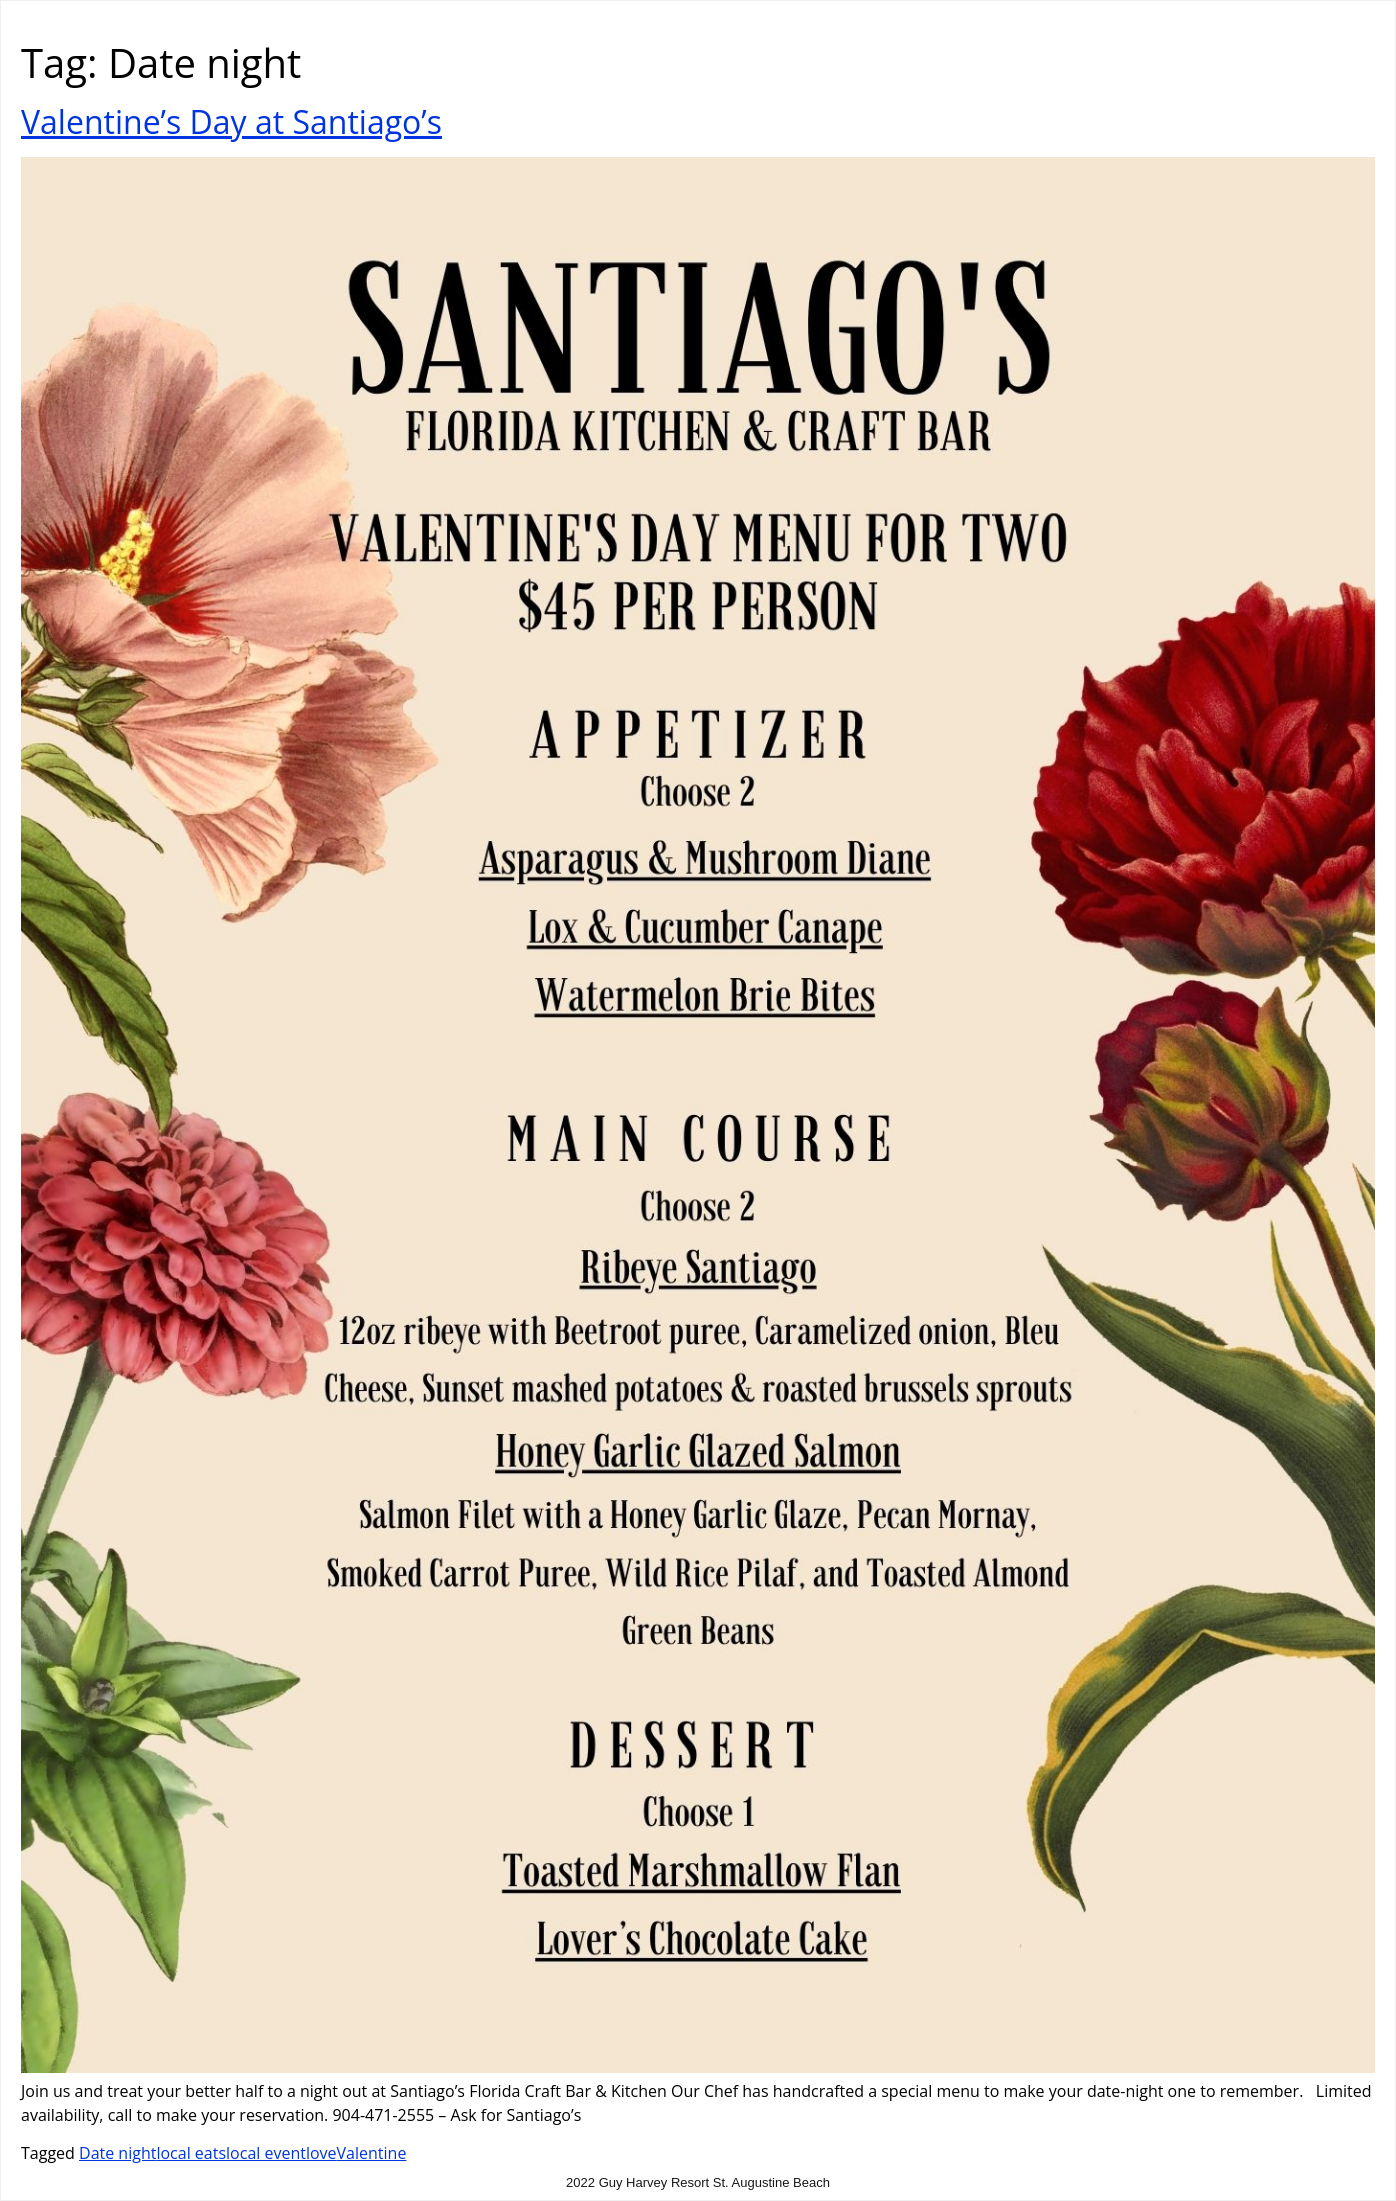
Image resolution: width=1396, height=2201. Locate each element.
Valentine (372, 2153)
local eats (191, 2153)
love (321, 2153)
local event (266, 2153)
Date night (117, 2153)
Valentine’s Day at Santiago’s (231, 121)
